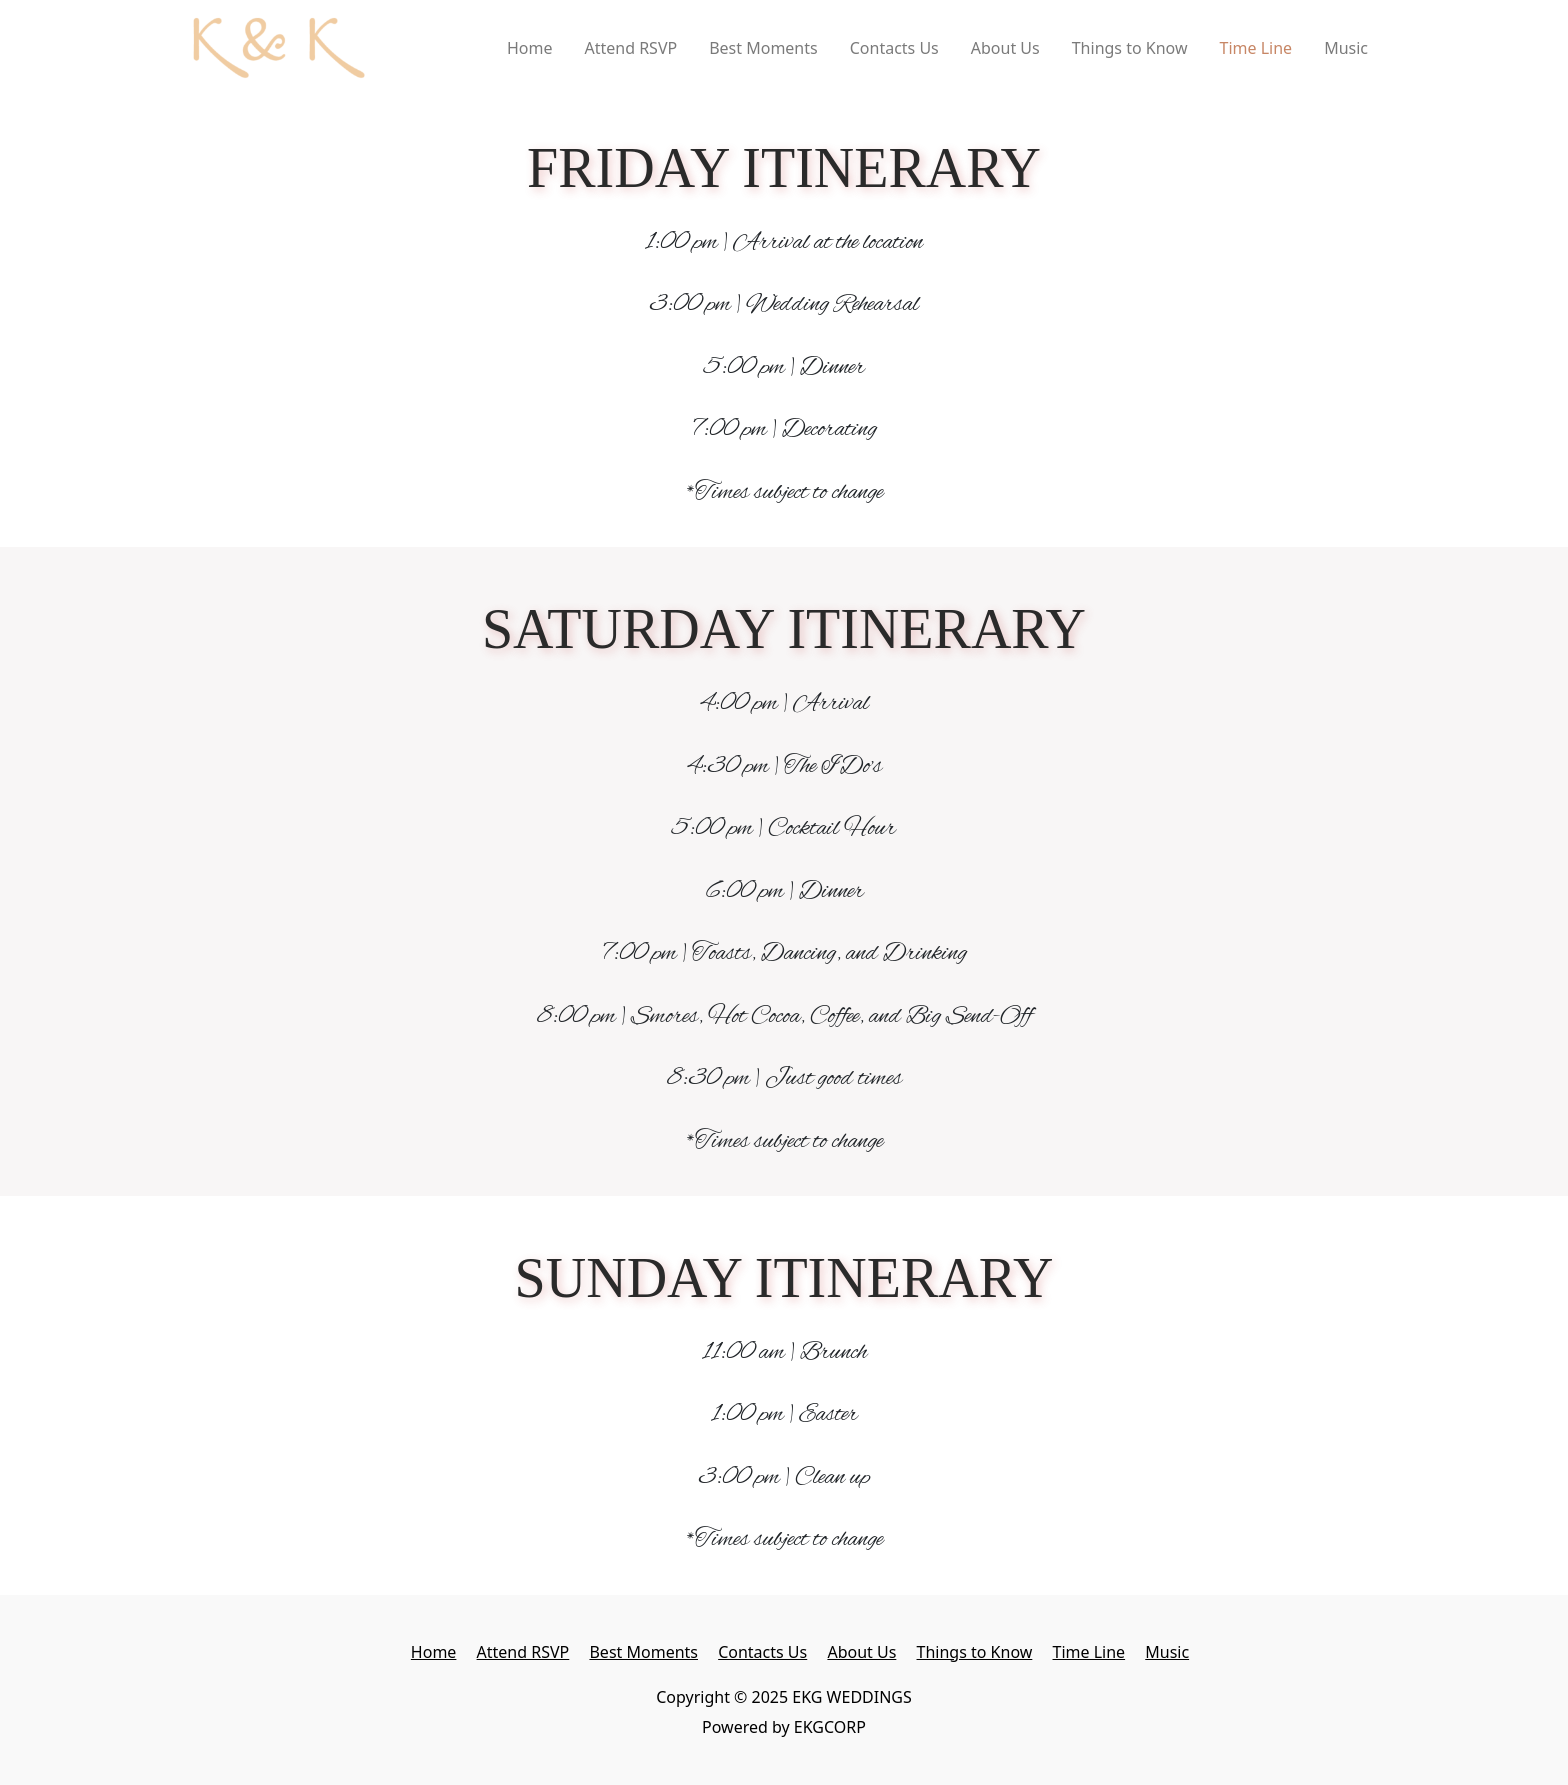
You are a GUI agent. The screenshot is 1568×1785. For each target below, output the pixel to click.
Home (530, 48)
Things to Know (1130, 48)
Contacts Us (894, 48)
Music (1346, 48)
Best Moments (763, 48)
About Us (1005, 48)
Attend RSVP (630, 48)
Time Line (1256, 48)
